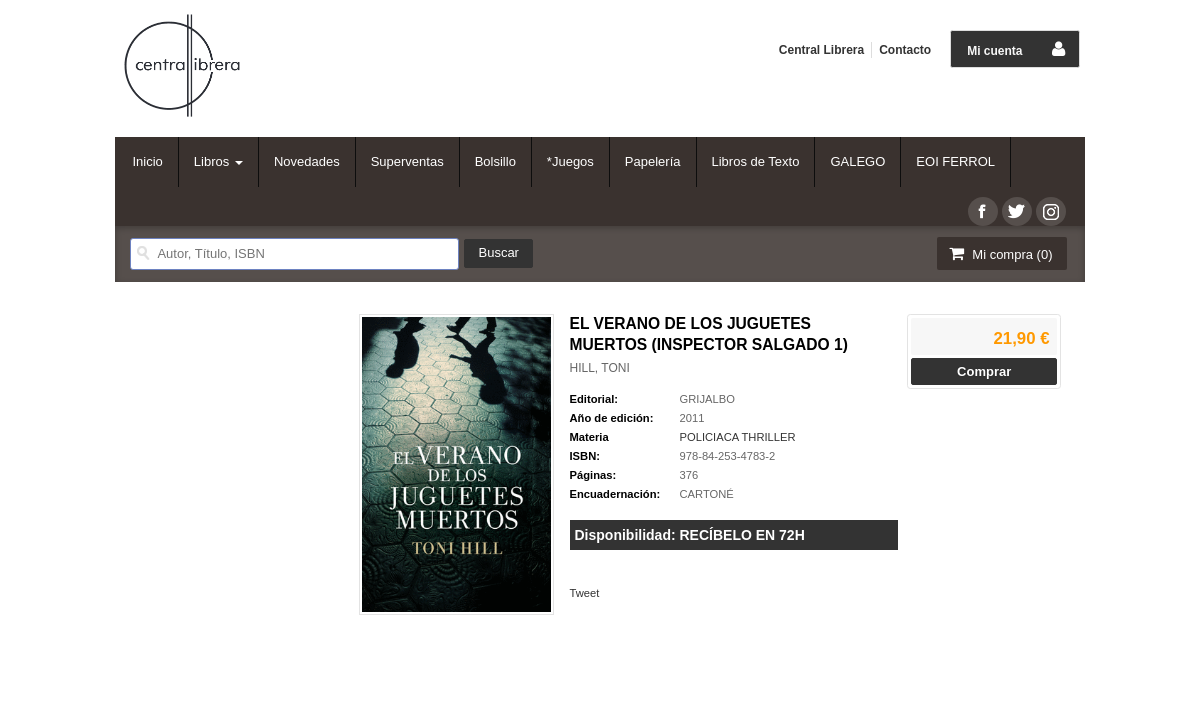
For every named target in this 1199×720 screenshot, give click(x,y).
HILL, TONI (600, 368)
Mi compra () (1000, 253)
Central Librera (821, 50)
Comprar (984, 371)
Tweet (585, 593)
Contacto (905, 50)
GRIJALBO (707, 399)
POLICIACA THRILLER (738, 437)
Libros (218, 161)
